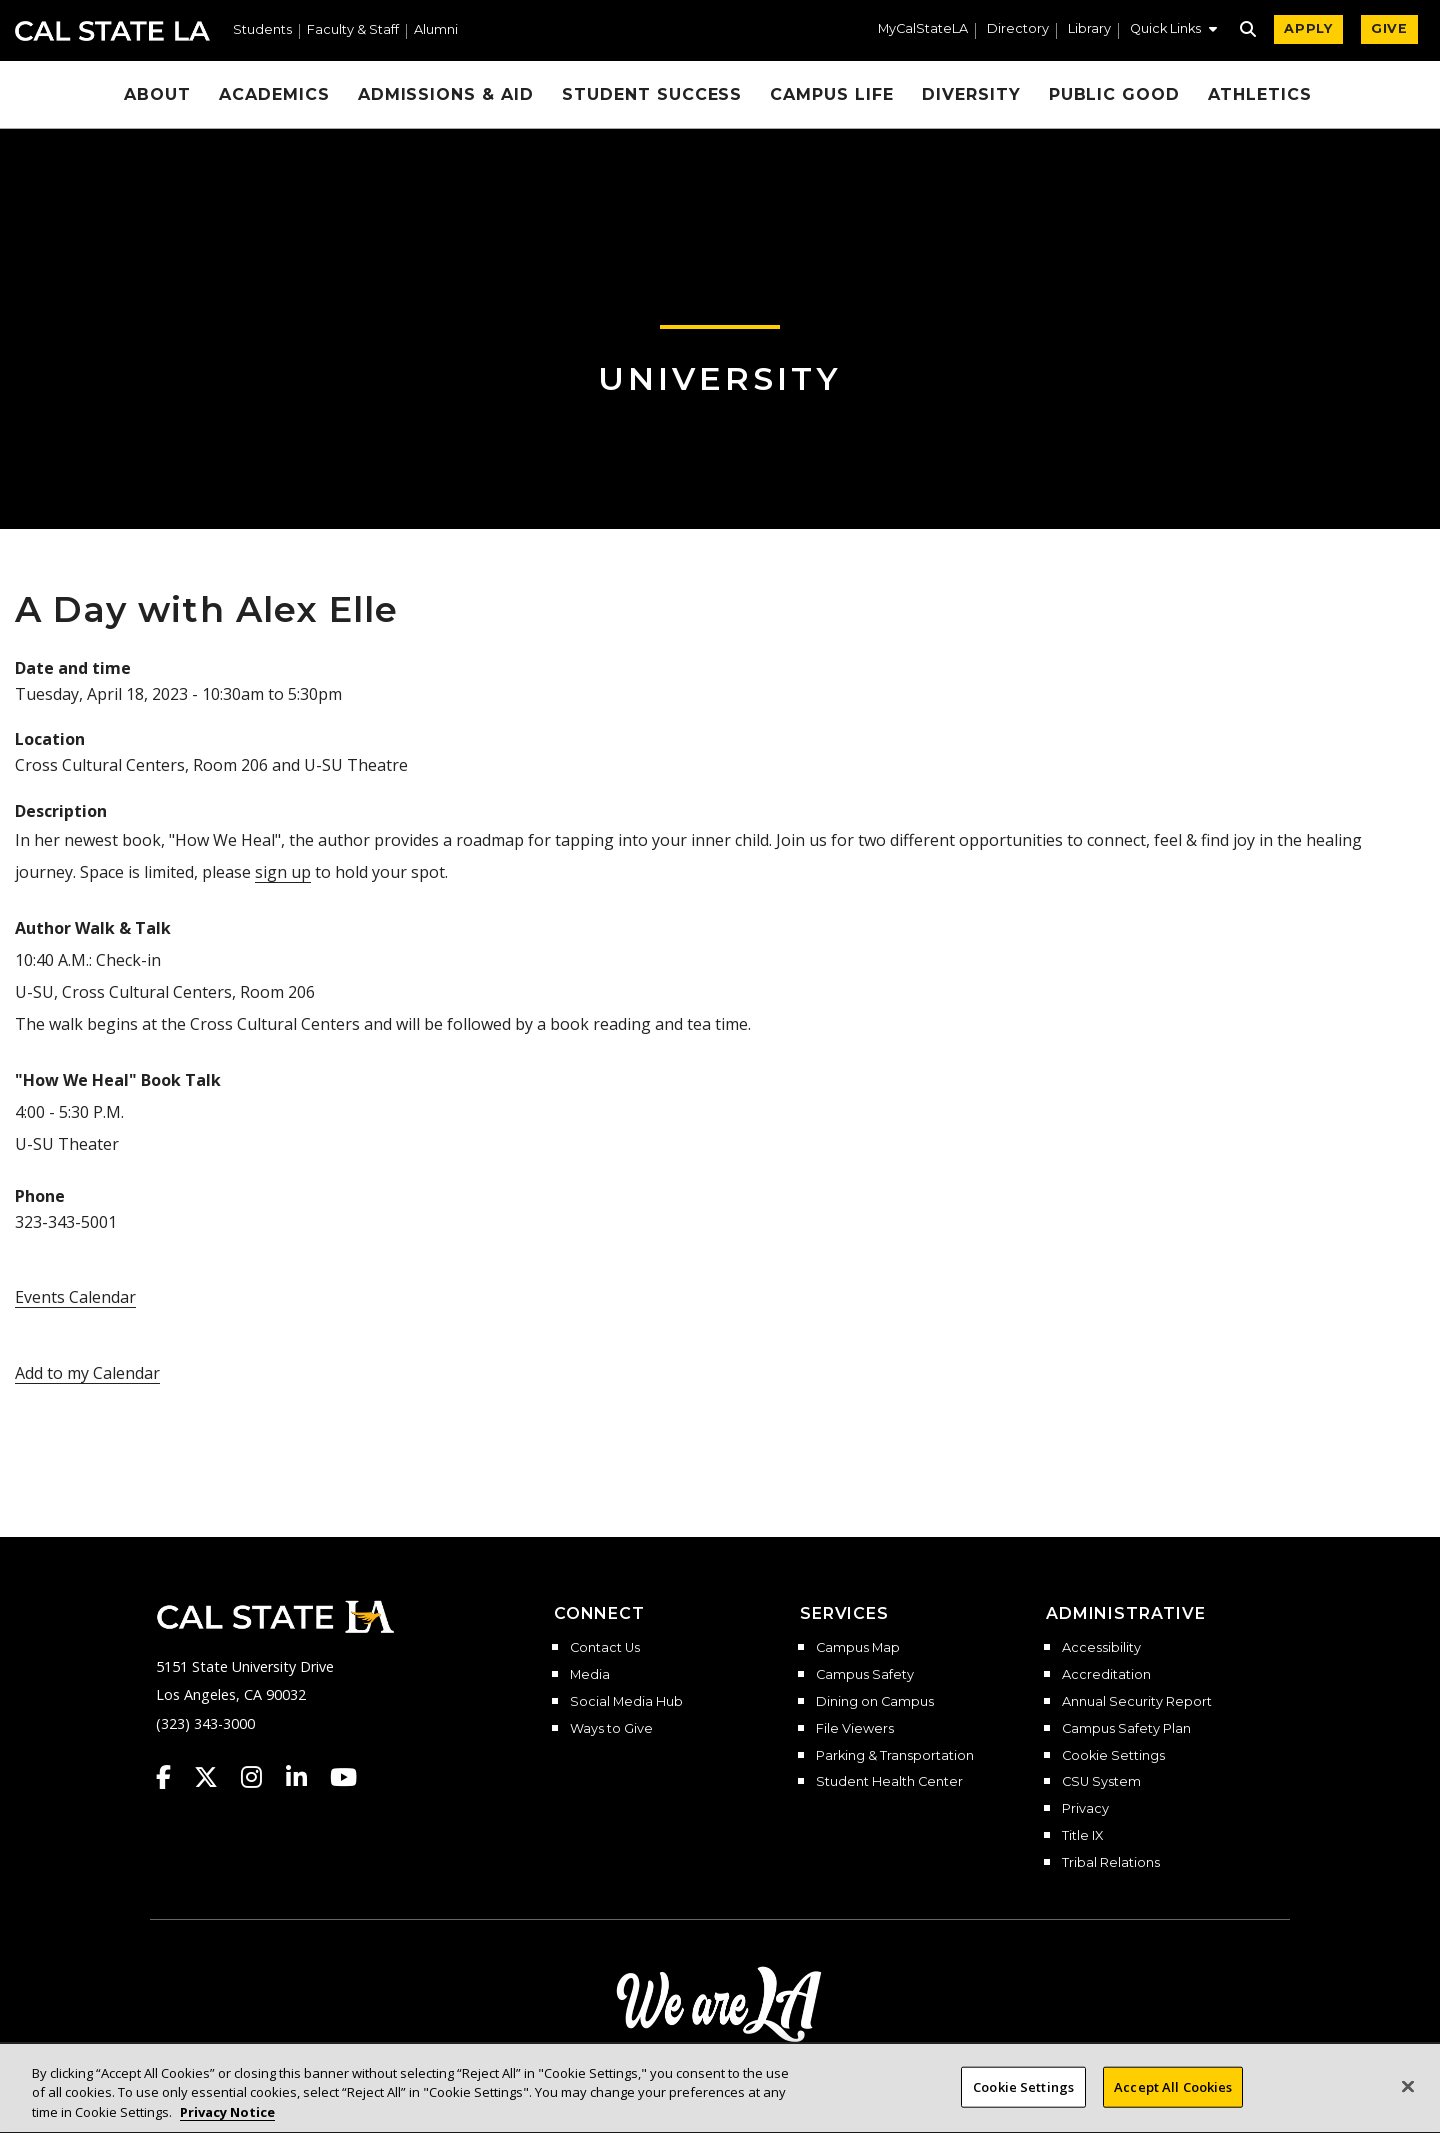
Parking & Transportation (895, 1756)
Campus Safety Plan (1126, 1729)
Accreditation (1106, 1675)
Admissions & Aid (446, 94)
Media (590, 1675)
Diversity (971, 94)
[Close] (1408, 2107)
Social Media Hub (626, 1702)
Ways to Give (611, 1729)
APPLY (1308, 28)
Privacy (1085, 1809)
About (157, 94)
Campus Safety (865, 1675)
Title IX (1082, 1836)
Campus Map (858, 1648)
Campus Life (832, 94)
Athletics (1260, 94)
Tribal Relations (1111, 1863)
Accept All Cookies (1173, 2108)
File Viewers (855, 1729)
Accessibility (1101, 1648)
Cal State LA (112, 31)
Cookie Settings (1113, 1756)
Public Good (1115, 94)
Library (1089, 29)
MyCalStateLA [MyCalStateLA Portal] (923, 29)
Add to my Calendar (87, 1373)
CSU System (1101, 1782)
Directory (1018, 29)
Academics (274, 94)
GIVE (1389, 28)
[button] (1173, 31)
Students (262, 30)
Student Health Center (889, 1782)
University (720, 378)
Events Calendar (75, 1297)
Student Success (652, 94)
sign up (283, 872)
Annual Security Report (1137, 1702)
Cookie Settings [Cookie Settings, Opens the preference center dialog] (1023, 2108)
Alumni (436, 30)
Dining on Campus (875, 1702)
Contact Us (605, 1648)
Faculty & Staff (353, 30)
